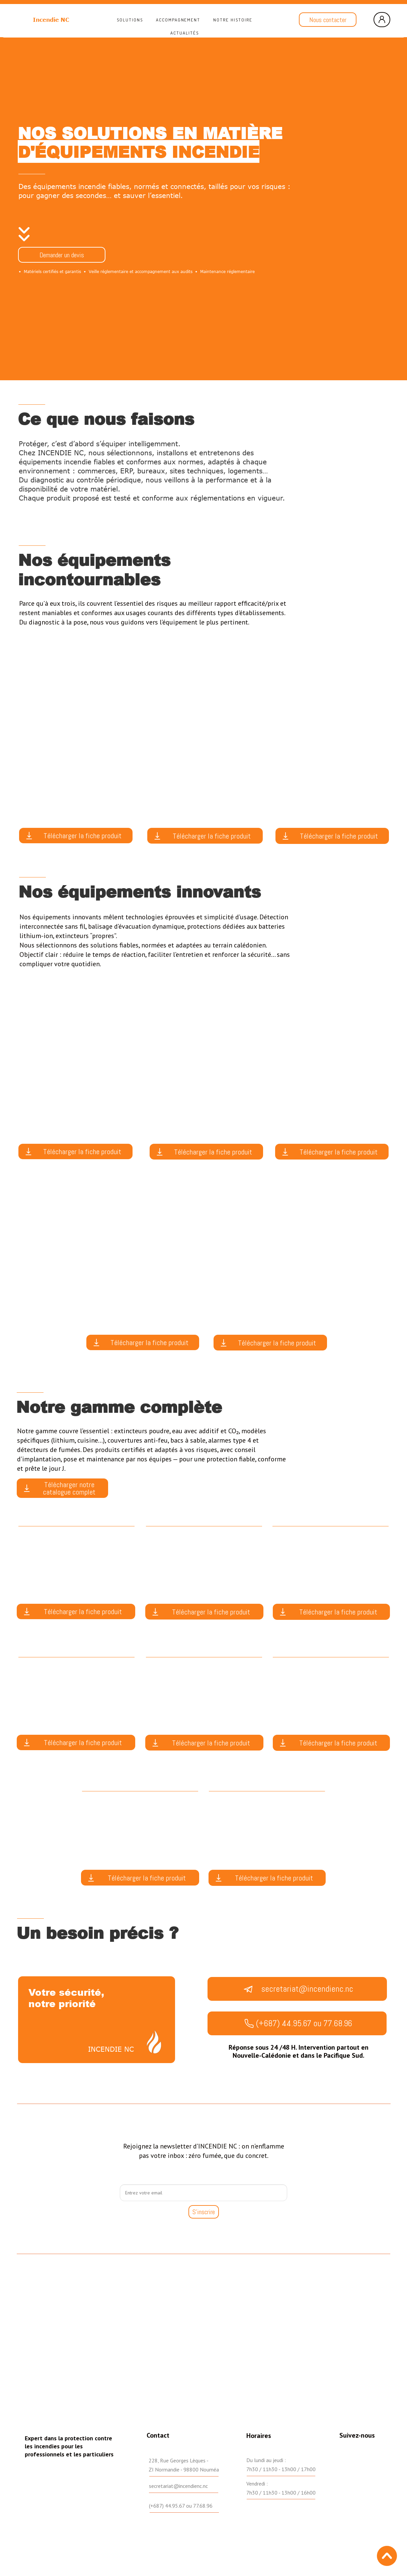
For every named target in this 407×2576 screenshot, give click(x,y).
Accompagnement (178, 19)
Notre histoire (232, 19)
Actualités (184, 33)
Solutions (130, 19)
